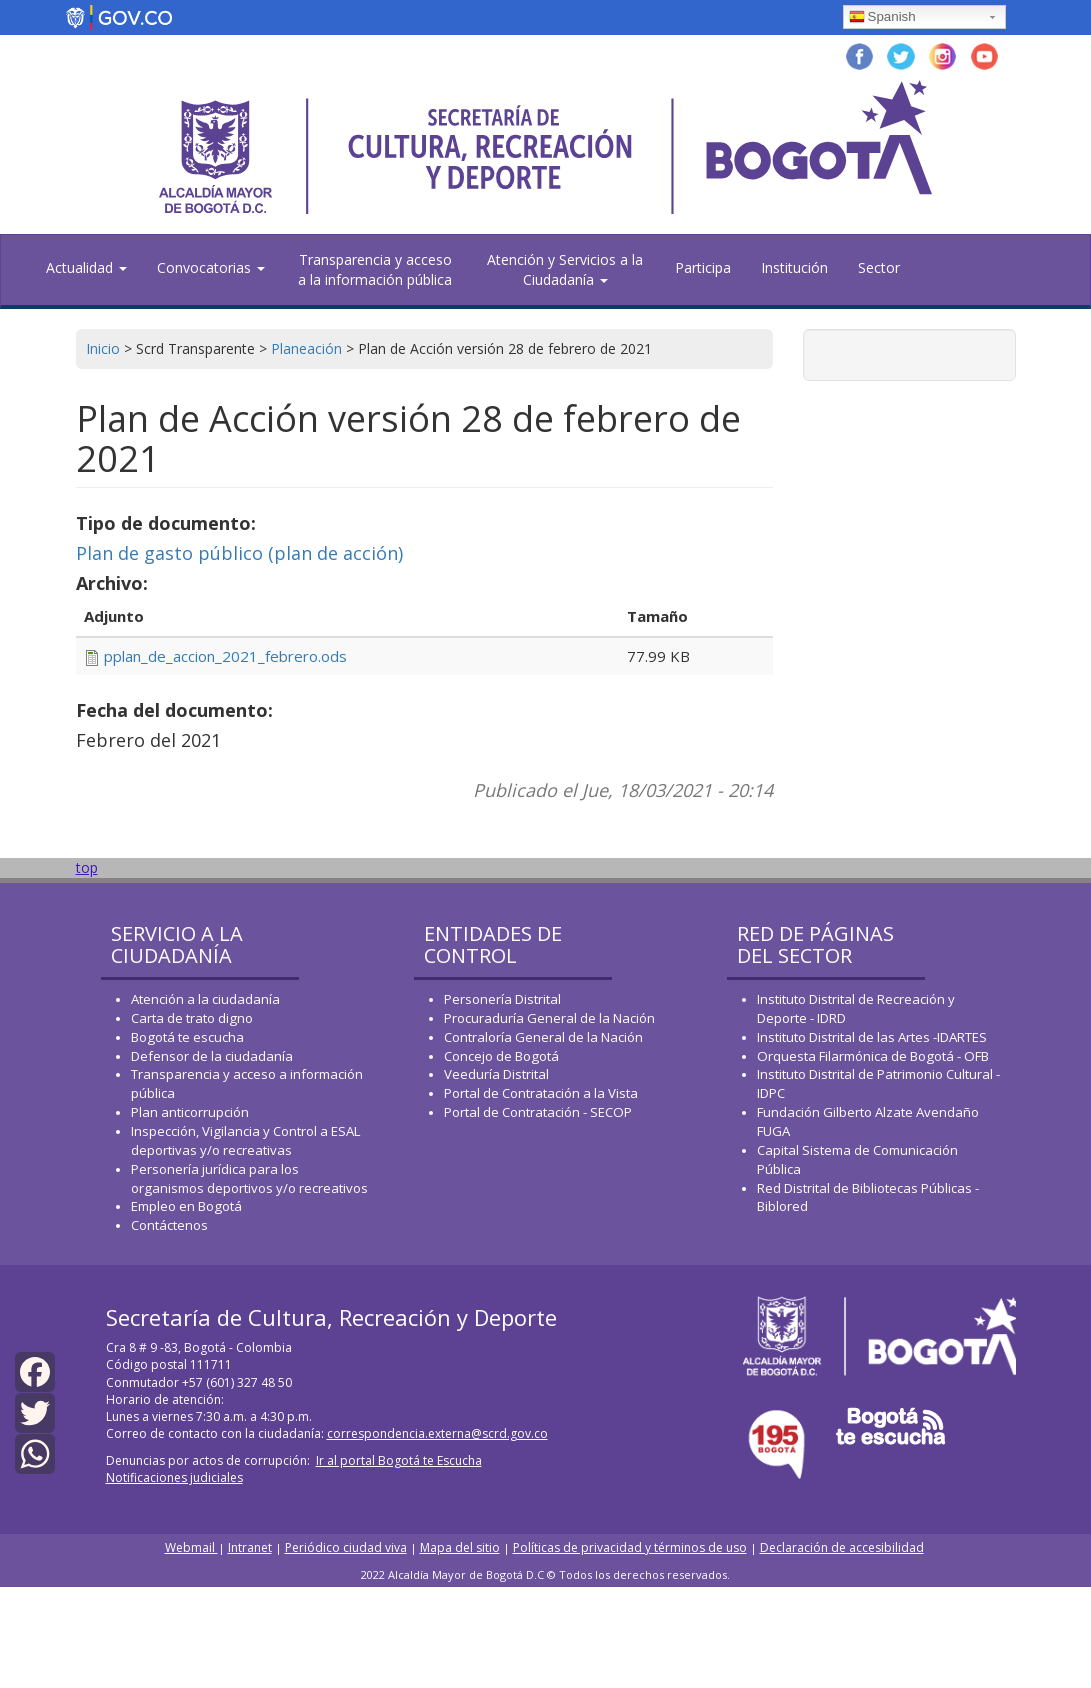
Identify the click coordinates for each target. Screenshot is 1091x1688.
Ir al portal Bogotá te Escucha (399, 1460)
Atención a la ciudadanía (205, 999)
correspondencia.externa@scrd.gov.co (437, 1433)
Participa (703, 267)
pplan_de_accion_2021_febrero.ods (225, 656)
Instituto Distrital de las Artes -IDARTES (873, 1037)
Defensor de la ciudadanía (212, 1056)
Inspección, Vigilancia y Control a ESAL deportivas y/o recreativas (245, 1140)
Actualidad (86, 267)
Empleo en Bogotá (186, 1206)
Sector (879, 267)
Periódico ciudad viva (346, 1547)
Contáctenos (169, 1225)
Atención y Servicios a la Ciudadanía (565, 269)
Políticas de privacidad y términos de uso (630, 1547)
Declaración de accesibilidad (842, 1547)
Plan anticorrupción (190, 1112)
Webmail (191, 1547)
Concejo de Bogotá (501, 1056)
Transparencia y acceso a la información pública (375, 269)
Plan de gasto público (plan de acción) (239, 553)
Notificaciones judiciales (174, 1477)
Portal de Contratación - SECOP (538, 1112)
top (87, 867)
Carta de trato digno (192, 1018)
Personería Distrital (502, 999)
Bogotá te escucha (187, 1037)
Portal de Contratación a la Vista (541, 1093)
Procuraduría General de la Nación (549, 1018)
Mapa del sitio (460, 1547)
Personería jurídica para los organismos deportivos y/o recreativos (249, 1178)
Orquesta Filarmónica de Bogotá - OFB (873, 1056)
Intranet (250, 1547)
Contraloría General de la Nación (543, 1037)
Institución (794, 267)
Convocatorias (211, 267)
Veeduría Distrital (496, 1074)
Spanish (882, 18)
